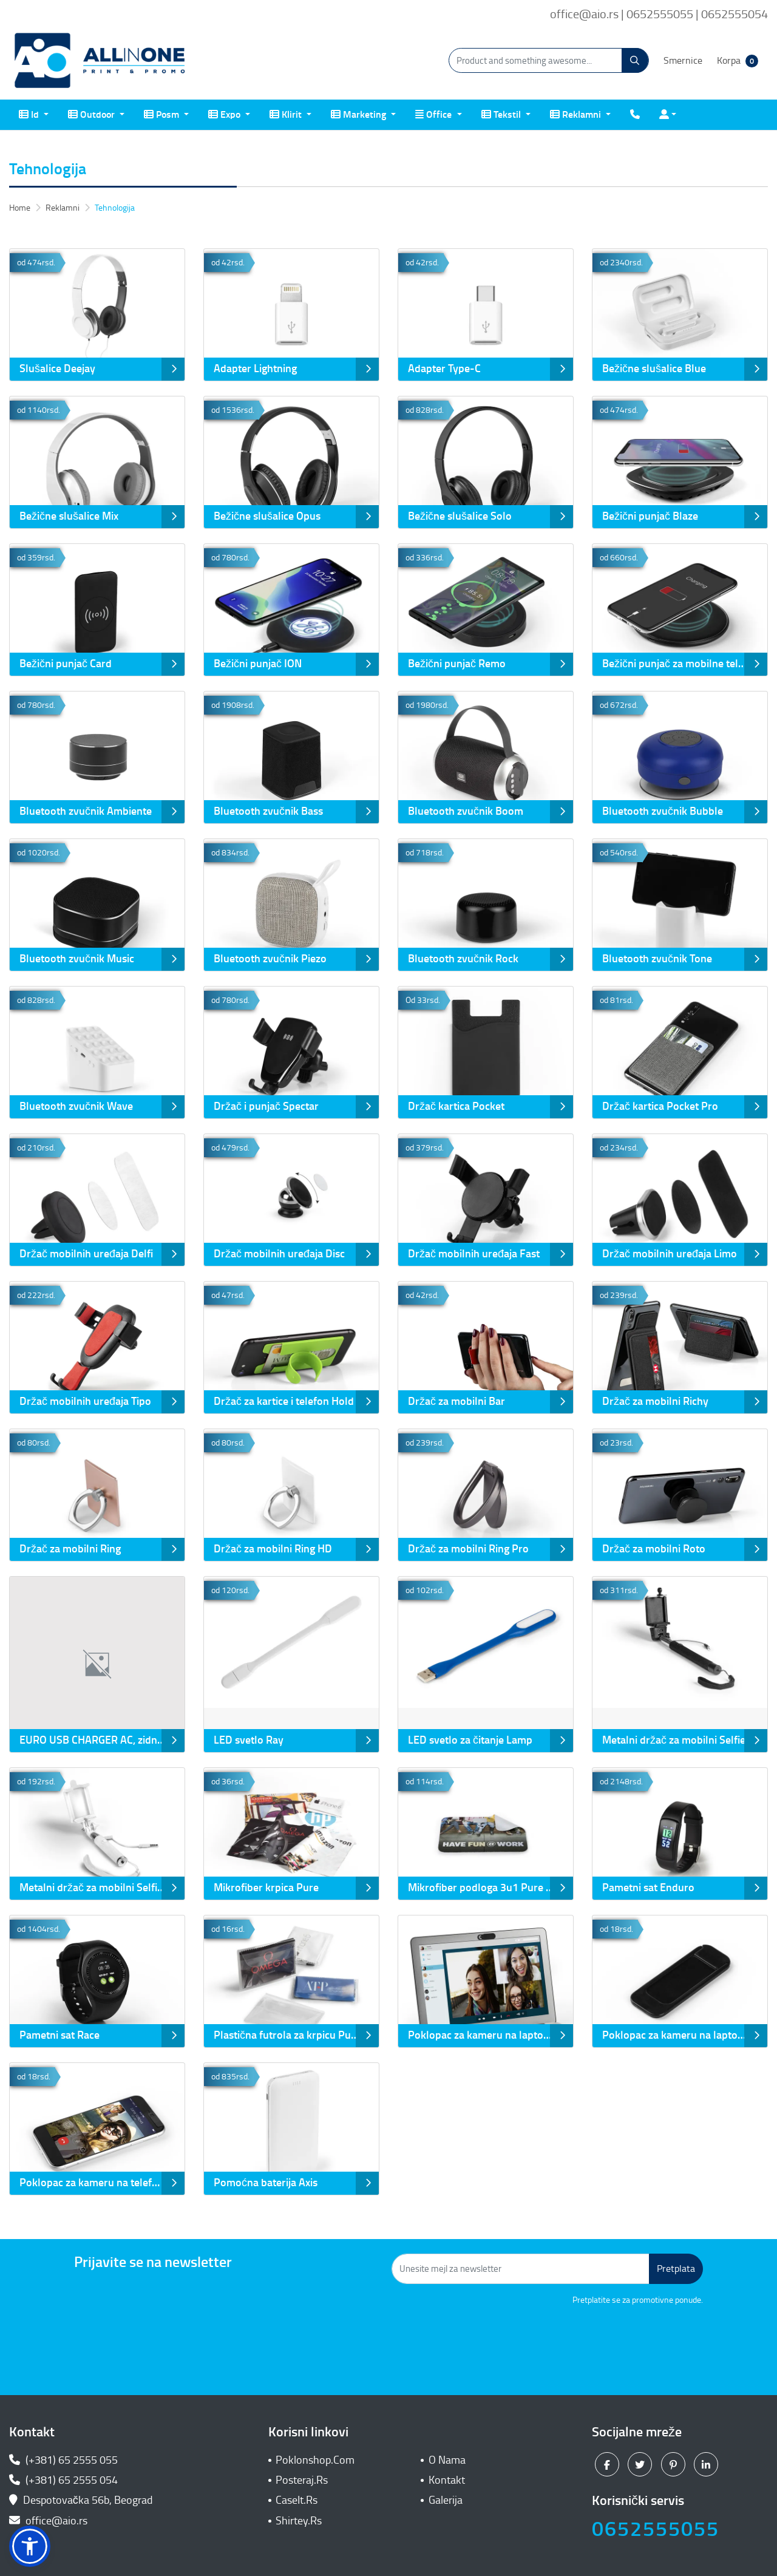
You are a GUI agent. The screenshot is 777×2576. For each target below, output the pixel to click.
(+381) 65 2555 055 (63, 2460)
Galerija (446, 2500)
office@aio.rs (48, 2520)
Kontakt (447, 2480)
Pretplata (676, 2268)
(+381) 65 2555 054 (63, 2480)
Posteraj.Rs (302, 2480)
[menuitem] (33, 115)
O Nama (447, 2460)
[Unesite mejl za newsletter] (521, 2269)
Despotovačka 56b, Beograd (82, 2500)
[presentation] (610, 2340)
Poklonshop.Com (315, 2460)
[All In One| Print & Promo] (100, 60)
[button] (29, 2546)
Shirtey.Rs (299, 2520)
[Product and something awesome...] (549, 60)
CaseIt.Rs (296, 2500)
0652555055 (655, 2529)
